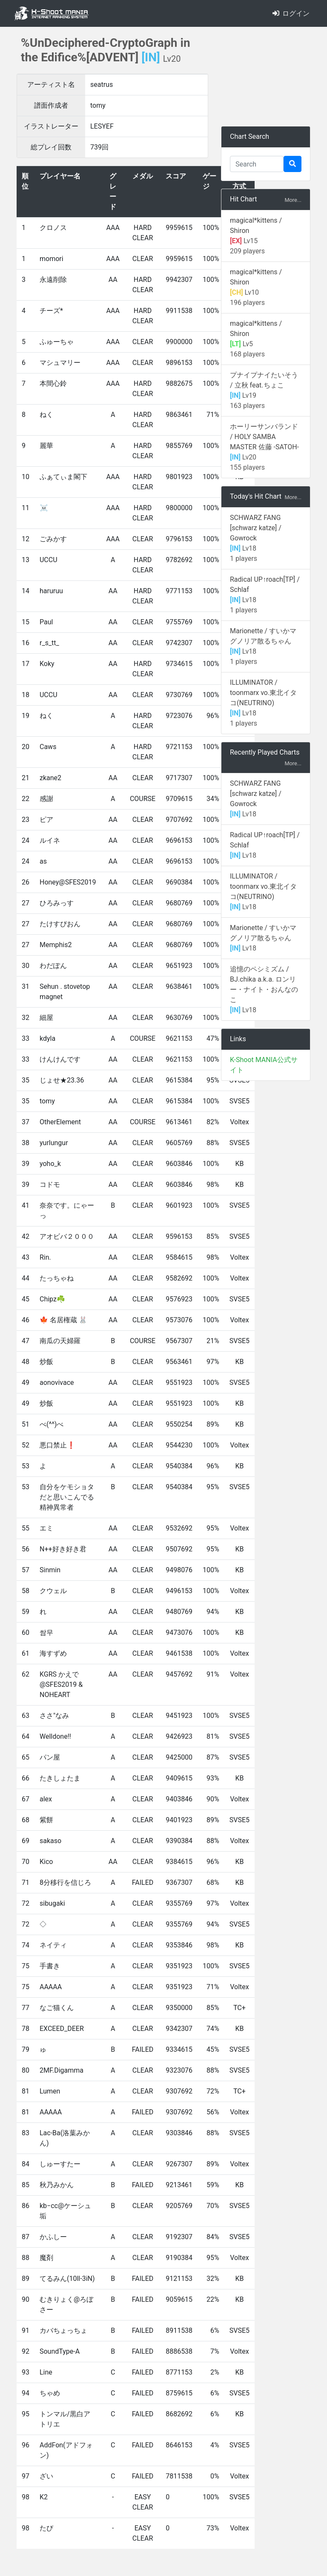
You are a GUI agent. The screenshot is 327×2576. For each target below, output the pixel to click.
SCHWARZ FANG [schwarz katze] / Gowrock (255, 528)
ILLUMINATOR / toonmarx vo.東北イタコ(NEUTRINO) (263, 692)
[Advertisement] (265, 76)
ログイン (291, 13)
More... (292, 200)
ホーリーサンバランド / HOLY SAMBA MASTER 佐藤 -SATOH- (264, 436)
